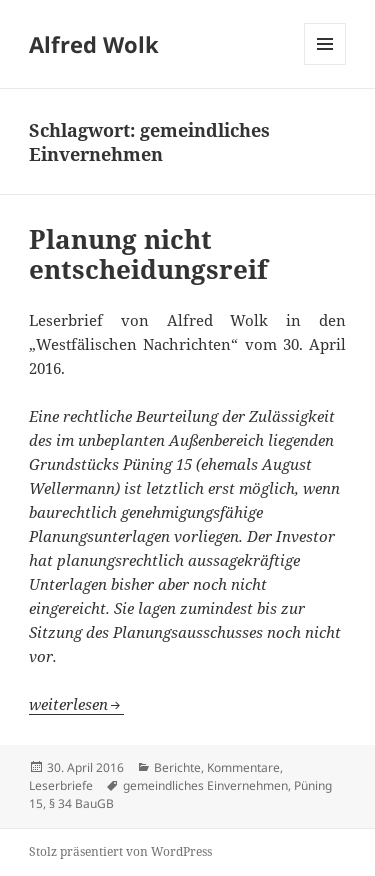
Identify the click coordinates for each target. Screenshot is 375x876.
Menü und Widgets (325, 64)
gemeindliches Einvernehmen (205, 785)
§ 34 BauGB (81, 803)
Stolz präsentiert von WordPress (120, 851)
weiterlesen (76, 704)
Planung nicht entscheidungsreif (148, 254)
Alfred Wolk (94, 44)
